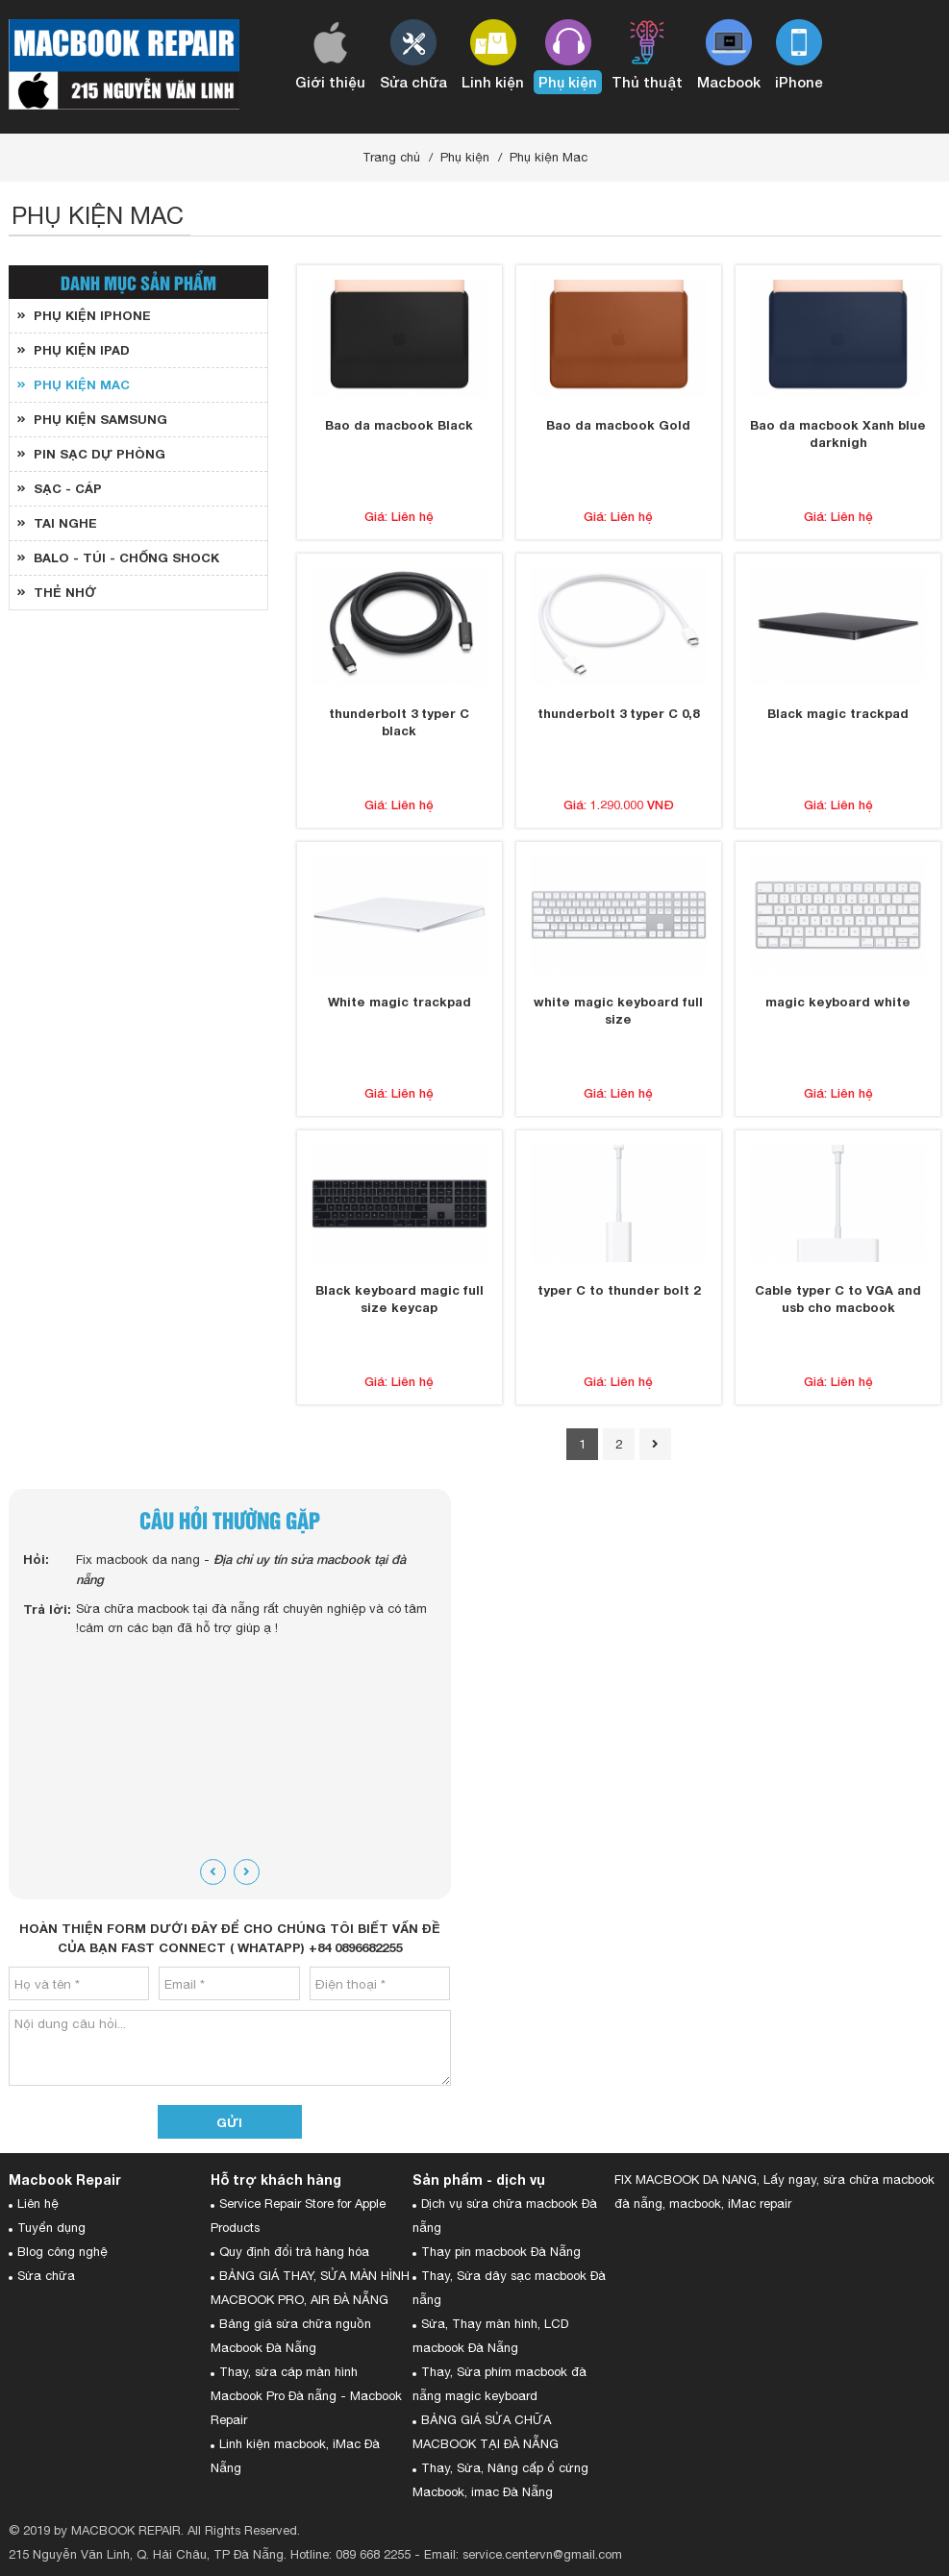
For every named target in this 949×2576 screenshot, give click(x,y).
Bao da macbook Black (399, 425)
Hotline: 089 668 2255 (350, 2554)
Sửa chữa (46, 2275)
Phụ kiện (464, 157)
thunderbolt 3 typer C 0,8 (618, 713)
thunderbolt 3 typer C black (399, 722)
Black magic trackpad (838, 713)
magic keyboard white (838, 1001)
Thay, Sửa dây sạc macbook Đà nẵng (509, 2287)
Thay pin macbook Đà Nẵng (501, 2251)
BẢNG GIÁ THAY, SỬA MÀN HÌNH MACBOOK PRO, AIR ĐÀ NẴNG (310, 2287)
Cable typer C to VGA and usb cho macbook (838, 1298)
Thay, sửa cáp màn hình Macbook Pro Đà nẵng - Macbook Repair (306, 2396)
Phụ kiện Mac (548, 157)
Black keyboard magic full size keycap (399, 1298)
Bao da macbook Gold (618, 425)
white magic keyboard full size (618, 1010)
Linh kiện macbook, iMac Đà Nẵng (295, 2456)
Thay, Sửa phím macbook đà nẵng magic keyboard (499, 2384)
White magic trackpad (399, 1001)
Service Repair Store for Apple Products (298, 2215)
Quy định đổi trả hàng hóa (294, 2251)
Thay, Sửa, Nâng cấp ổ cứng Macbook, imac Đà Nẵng (500, 2480)
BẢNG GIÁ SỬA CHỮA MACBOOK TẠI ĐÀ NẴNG (485, 2432)
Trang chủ (391, 157)
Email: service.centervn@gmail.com (523, 2554)
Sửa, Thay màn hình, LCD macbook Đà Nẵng (490, 2335)
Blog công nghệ (62, 2251)
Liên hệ (38, 2203)
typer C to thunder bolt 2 (618, 1290)
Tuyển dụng (51, 2227)
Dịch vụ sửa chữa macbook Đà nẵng (504, 2215)
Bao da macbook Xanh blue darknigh (838, 433)
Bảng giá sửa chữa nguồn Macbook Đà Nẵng (291, 2335)
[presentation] (213, 1872)
